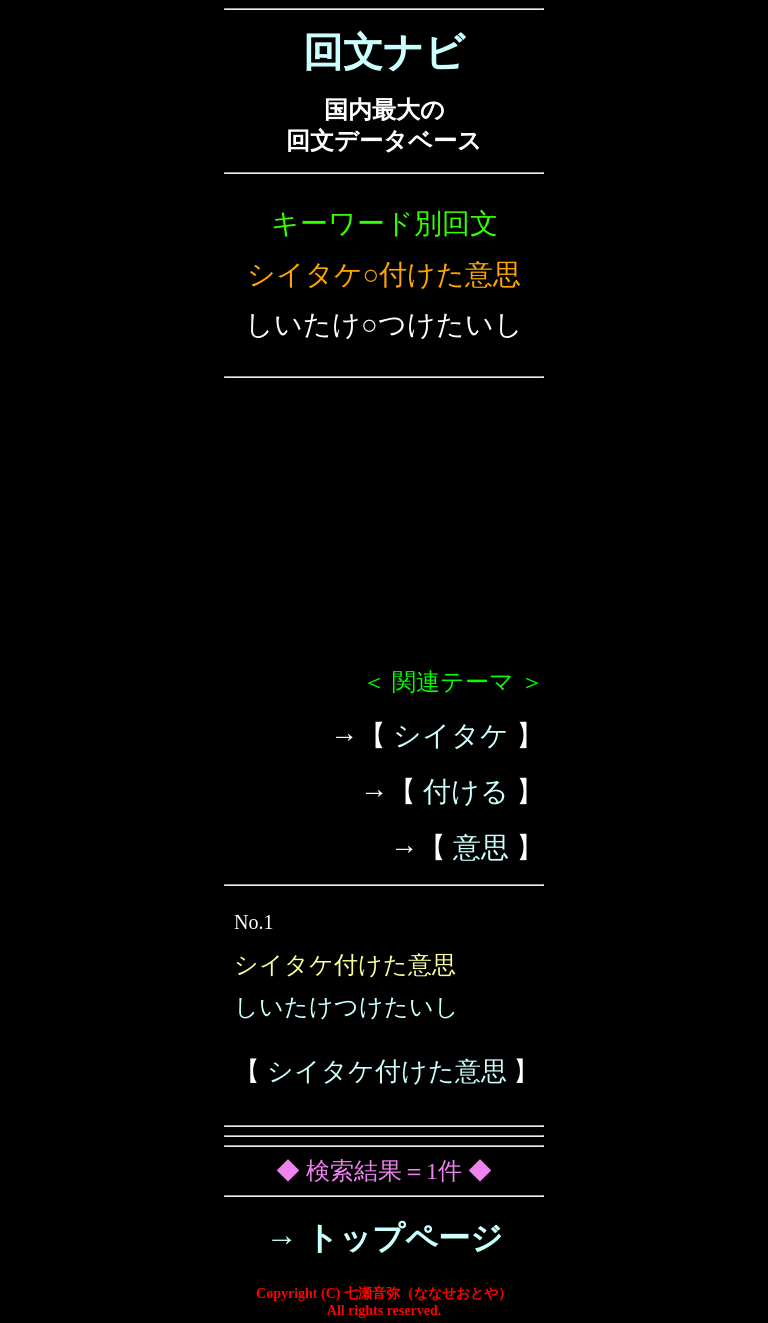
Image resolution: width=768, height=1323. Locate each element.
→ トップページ (384, 1238)
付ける (466, 791)
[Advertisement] (384, 531)
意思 (481, 847)
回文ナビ (384, 52)
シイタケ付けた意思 (387, 1071)
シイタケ (451, 735)
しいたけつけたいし (346, 1007)
